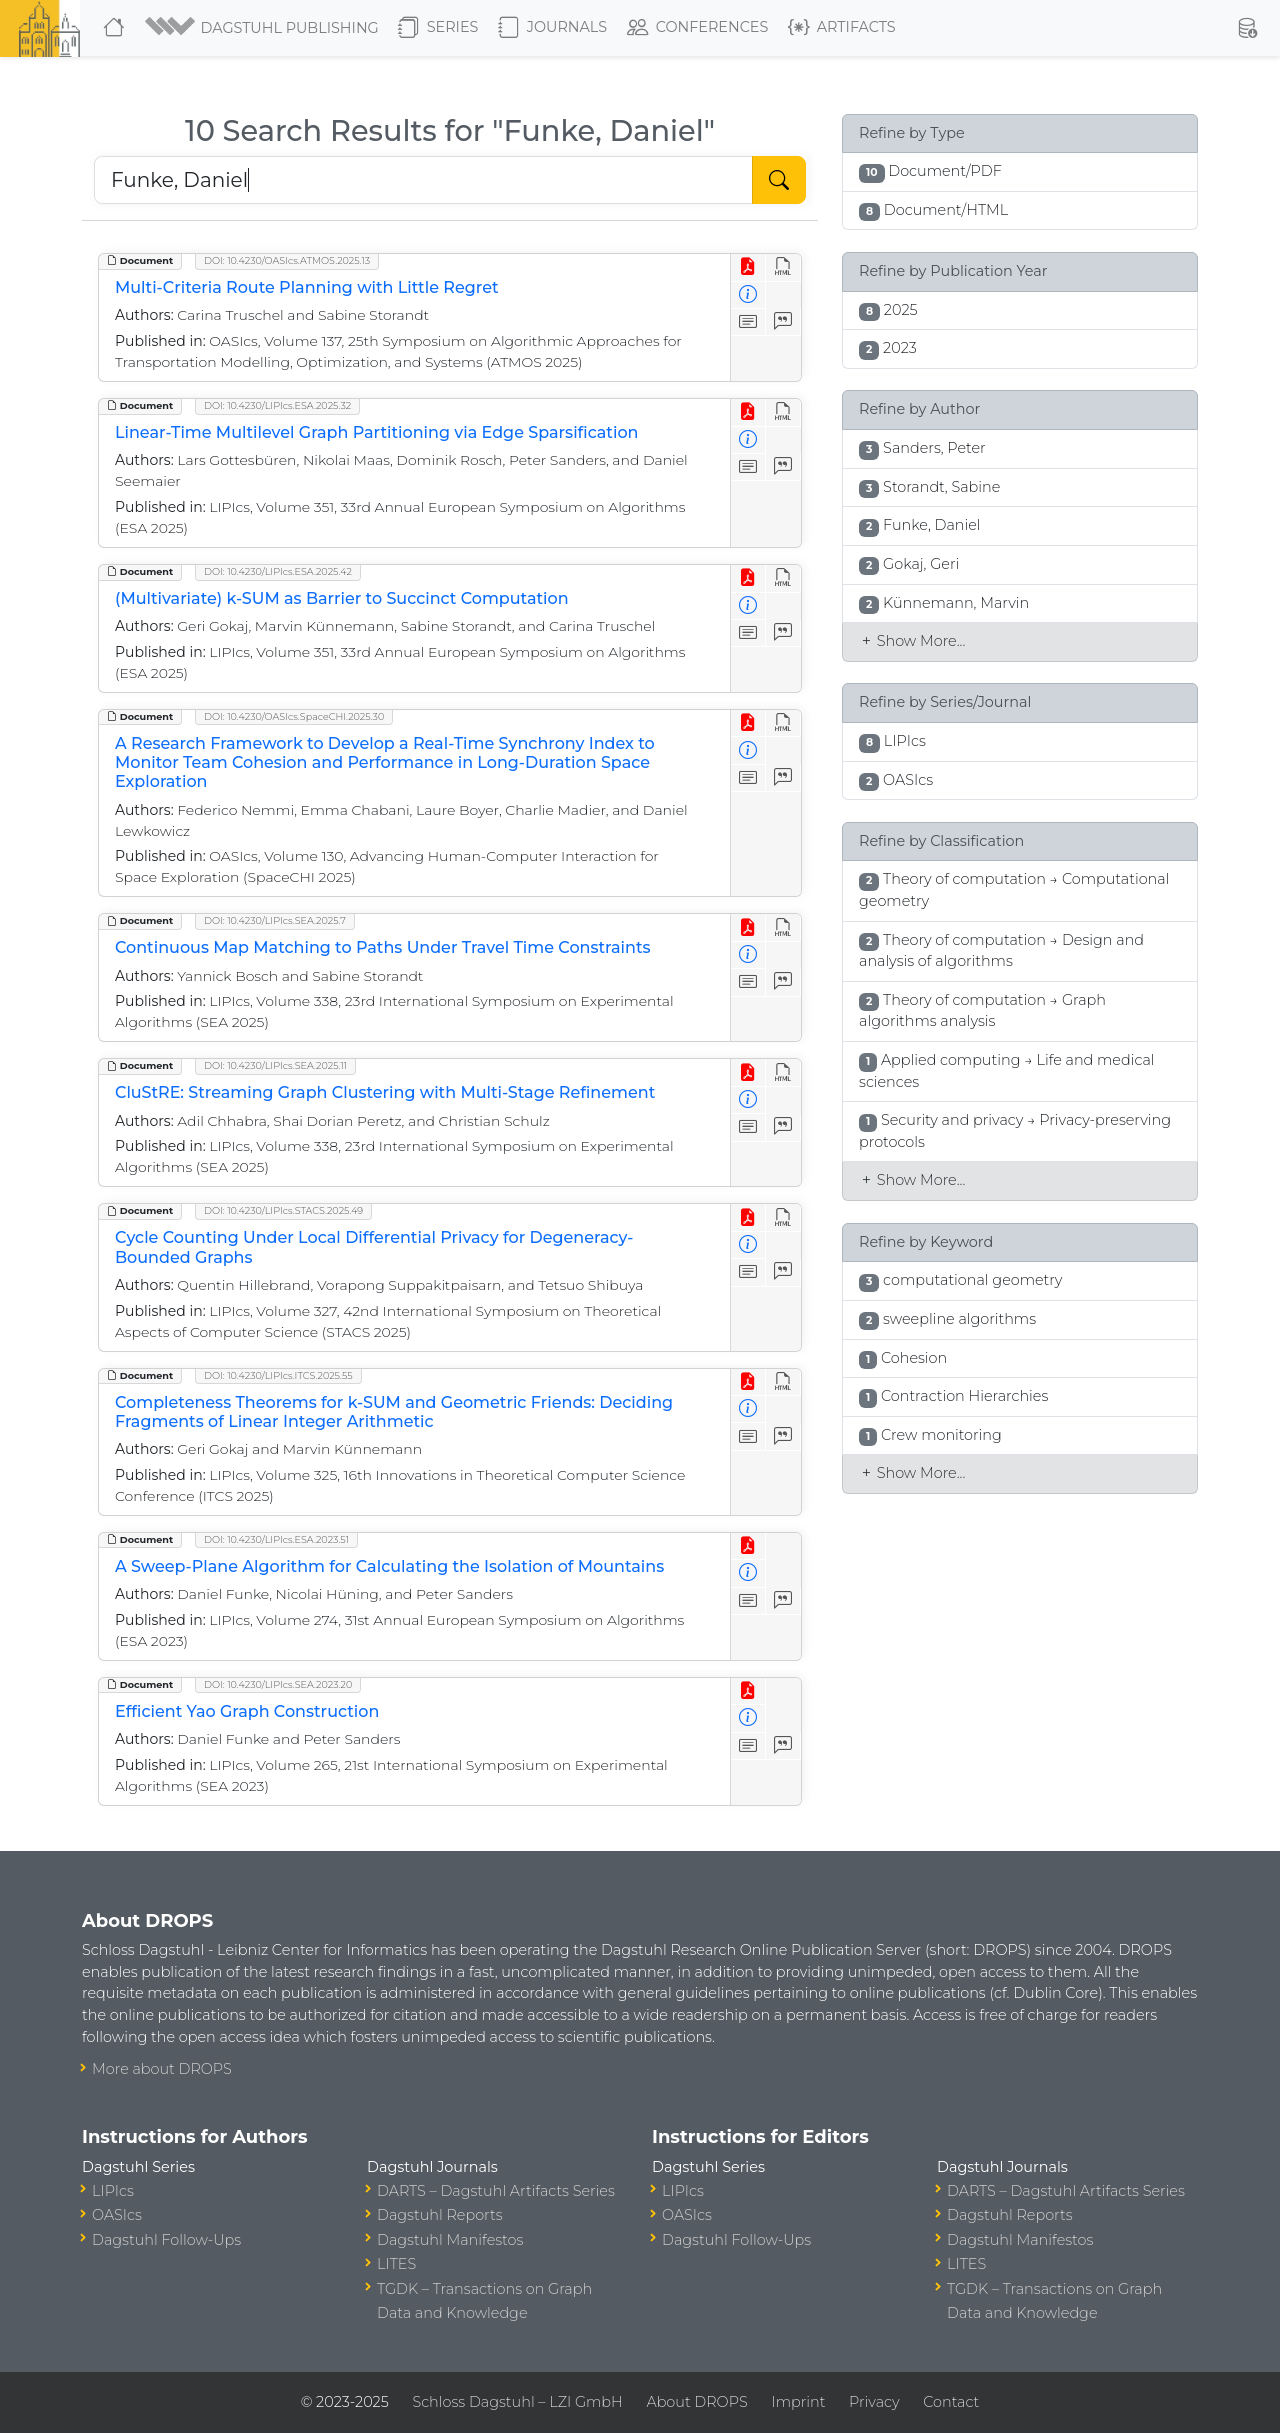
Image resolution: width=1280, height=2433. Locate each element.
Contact (951, 2402)
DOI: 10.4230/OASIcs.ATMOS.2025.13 (287, 260)
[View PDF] (748, 267)
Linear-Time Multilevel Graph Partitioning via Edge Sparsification (377, 432)
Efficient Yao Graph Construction (247, 1711)
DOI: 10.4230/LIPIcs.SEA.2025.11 (275, 1065)
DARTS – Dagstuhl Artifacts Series (496, 2191)
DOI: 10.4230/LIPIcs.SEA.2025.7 (275, 920)
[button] (263, 28)
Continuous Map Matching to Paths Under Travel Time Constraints (383, 947)
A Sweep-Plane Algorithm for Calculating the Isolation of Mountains (389, 1566)
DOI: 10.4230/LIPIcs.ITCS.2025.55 (278, 1375)
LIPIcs (113, 2191)
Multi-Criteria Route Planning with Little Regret (307, 287)
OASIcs (117, 2215)
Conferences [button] (698, 28)
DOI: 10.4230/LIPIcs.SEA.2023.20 (278, 1684)
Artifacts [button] (842, 28)
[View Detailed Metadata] (748, 295)
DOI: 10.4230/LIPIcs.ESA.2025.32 (277, 405)
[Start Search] (779, 180)
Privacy (874, 2402)
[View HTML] (783, 267)
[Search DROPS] (423, 180)
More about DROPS (162, 2069)
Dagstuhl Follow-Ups (166, 2240)
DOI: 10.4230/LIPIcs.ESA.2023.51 (276, 1539)
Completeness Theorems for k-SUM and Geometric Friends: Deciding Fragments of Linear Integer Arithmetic (394, 1412)
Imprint (798, 2402)
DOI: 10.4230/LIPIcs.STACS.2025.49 (283, 1210)
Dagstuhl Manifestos (450, 2240)
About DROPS (696, 2402)
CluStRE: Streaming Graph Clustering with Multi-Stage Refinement (385, 1092)
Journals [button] (552, 28)
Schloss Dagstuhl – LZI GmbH (517, 2402)
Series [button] (438, 28)
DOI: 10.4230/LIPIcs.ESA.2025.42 (278, 571)
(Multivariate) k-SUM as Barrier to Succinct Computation (342, 598)
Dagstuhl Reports (440, 2215)
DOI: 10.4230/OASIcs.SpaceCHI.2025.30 (294, 716)
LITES (396, 2264)
